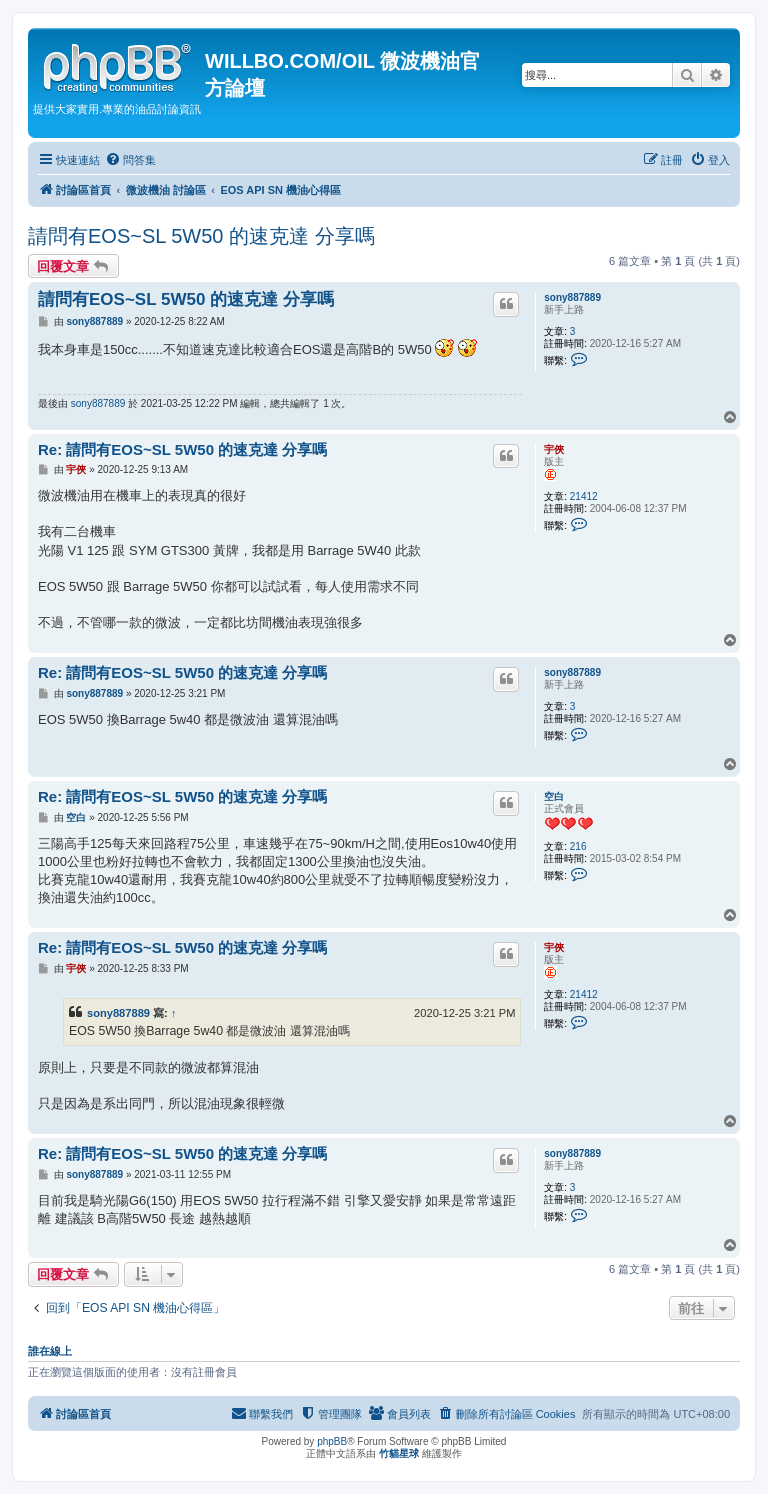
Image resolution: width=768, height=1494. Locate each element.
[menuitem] (130, 160)
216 (578, 846)
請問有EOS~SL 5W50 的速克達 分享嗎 (201, 236)
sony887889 (572, 297)
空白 (554, 796)
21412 (584, 496)
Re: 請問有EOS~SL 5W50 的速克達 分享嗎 (182, 449)
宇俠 (554, 449)
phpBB (332, 1441)
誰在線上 (50, 1351)
